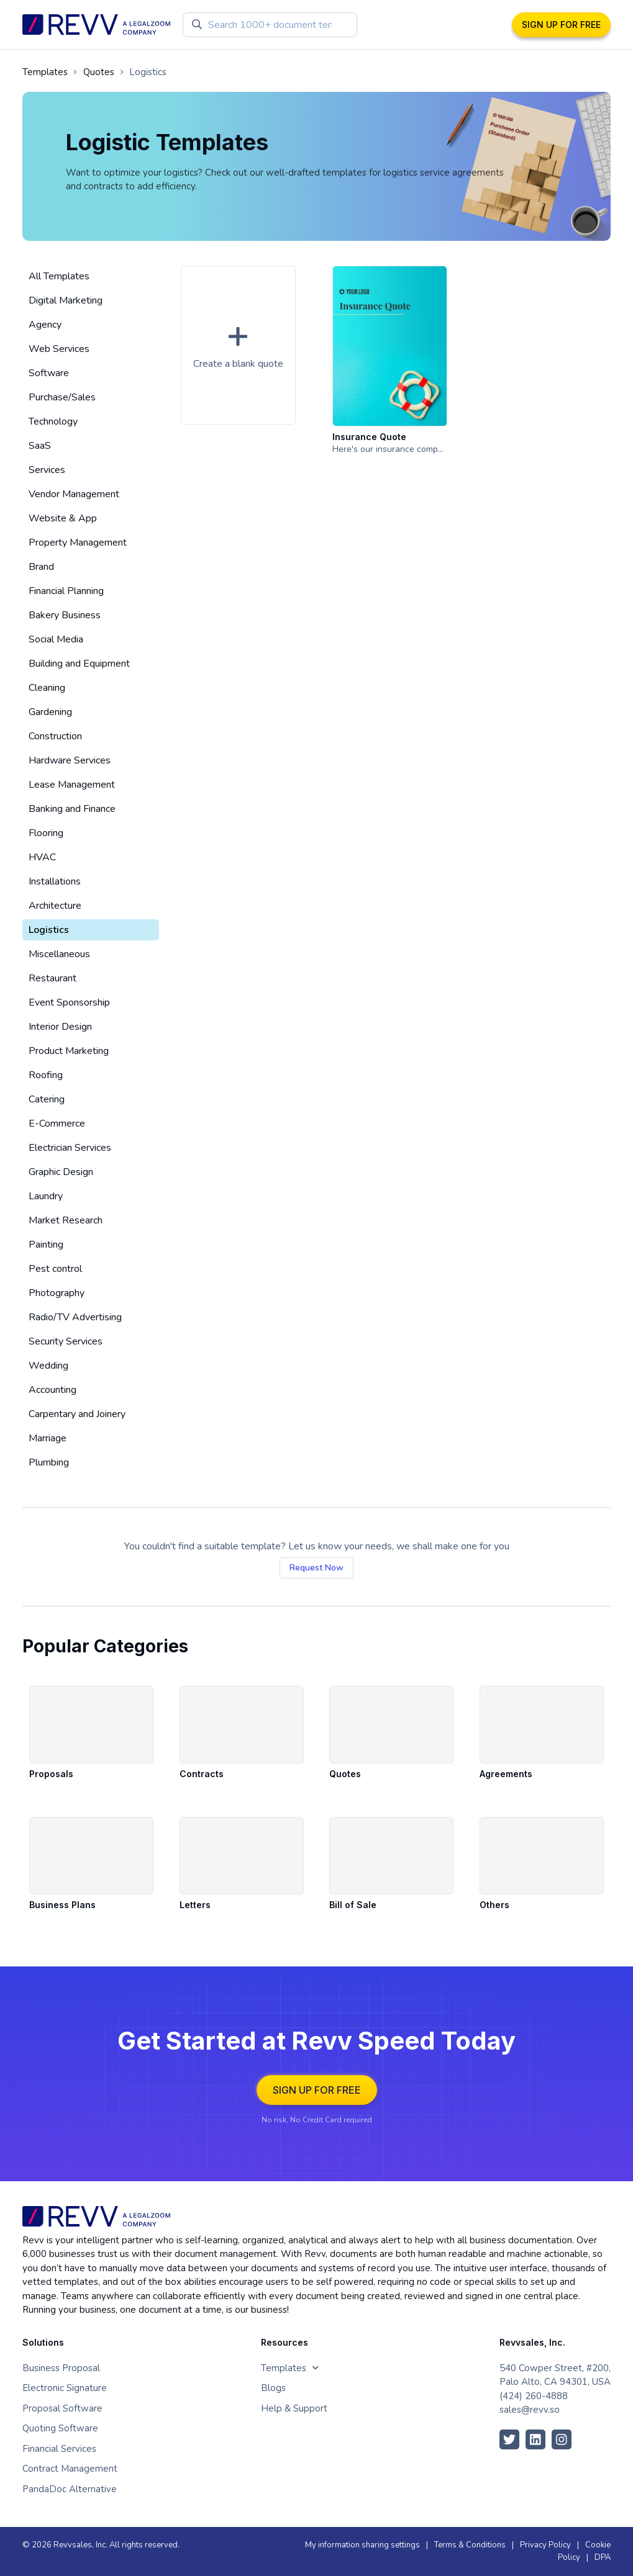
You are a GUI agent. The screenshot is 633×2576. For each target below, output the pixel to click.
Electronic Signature (64, 2388)
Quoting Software (60, 2428)
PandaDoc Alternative (69, 2489)
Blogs (273, 2388)
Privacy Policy (545, 2545)
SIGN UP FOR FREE (561, 24)
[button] (238, 345)
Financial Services (59, 2449)
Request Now (316, 1568)
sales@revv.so (529, 2409)
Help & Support (294, 2408)
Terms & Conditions (470, 2545)
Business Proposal (61, 2368)
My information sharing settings (362, 2545)
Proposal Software (62, 2408)
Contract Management (69, 2468)
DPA (602, 2557)
